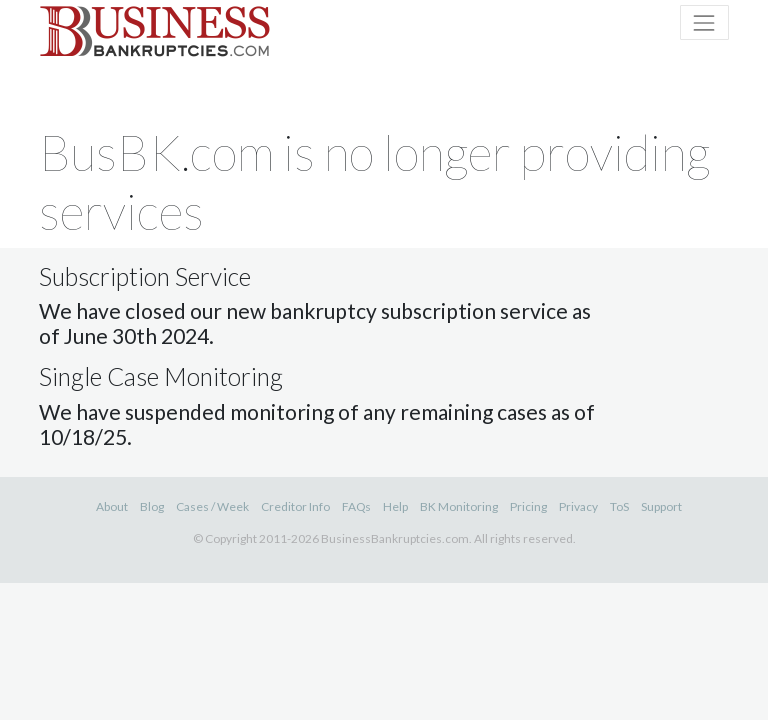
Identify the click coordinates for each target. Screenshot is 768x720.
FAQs (356, 506)
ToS (619, 506)
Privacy (578, 506)
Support (661, 506)
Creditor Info (295, 506)
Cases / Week (212, 506)
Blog (152, 506)
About (112, 506)
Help (395, 506)
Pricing (528, 506)
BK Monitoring (459, 506)
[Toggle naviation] (704, 22)
